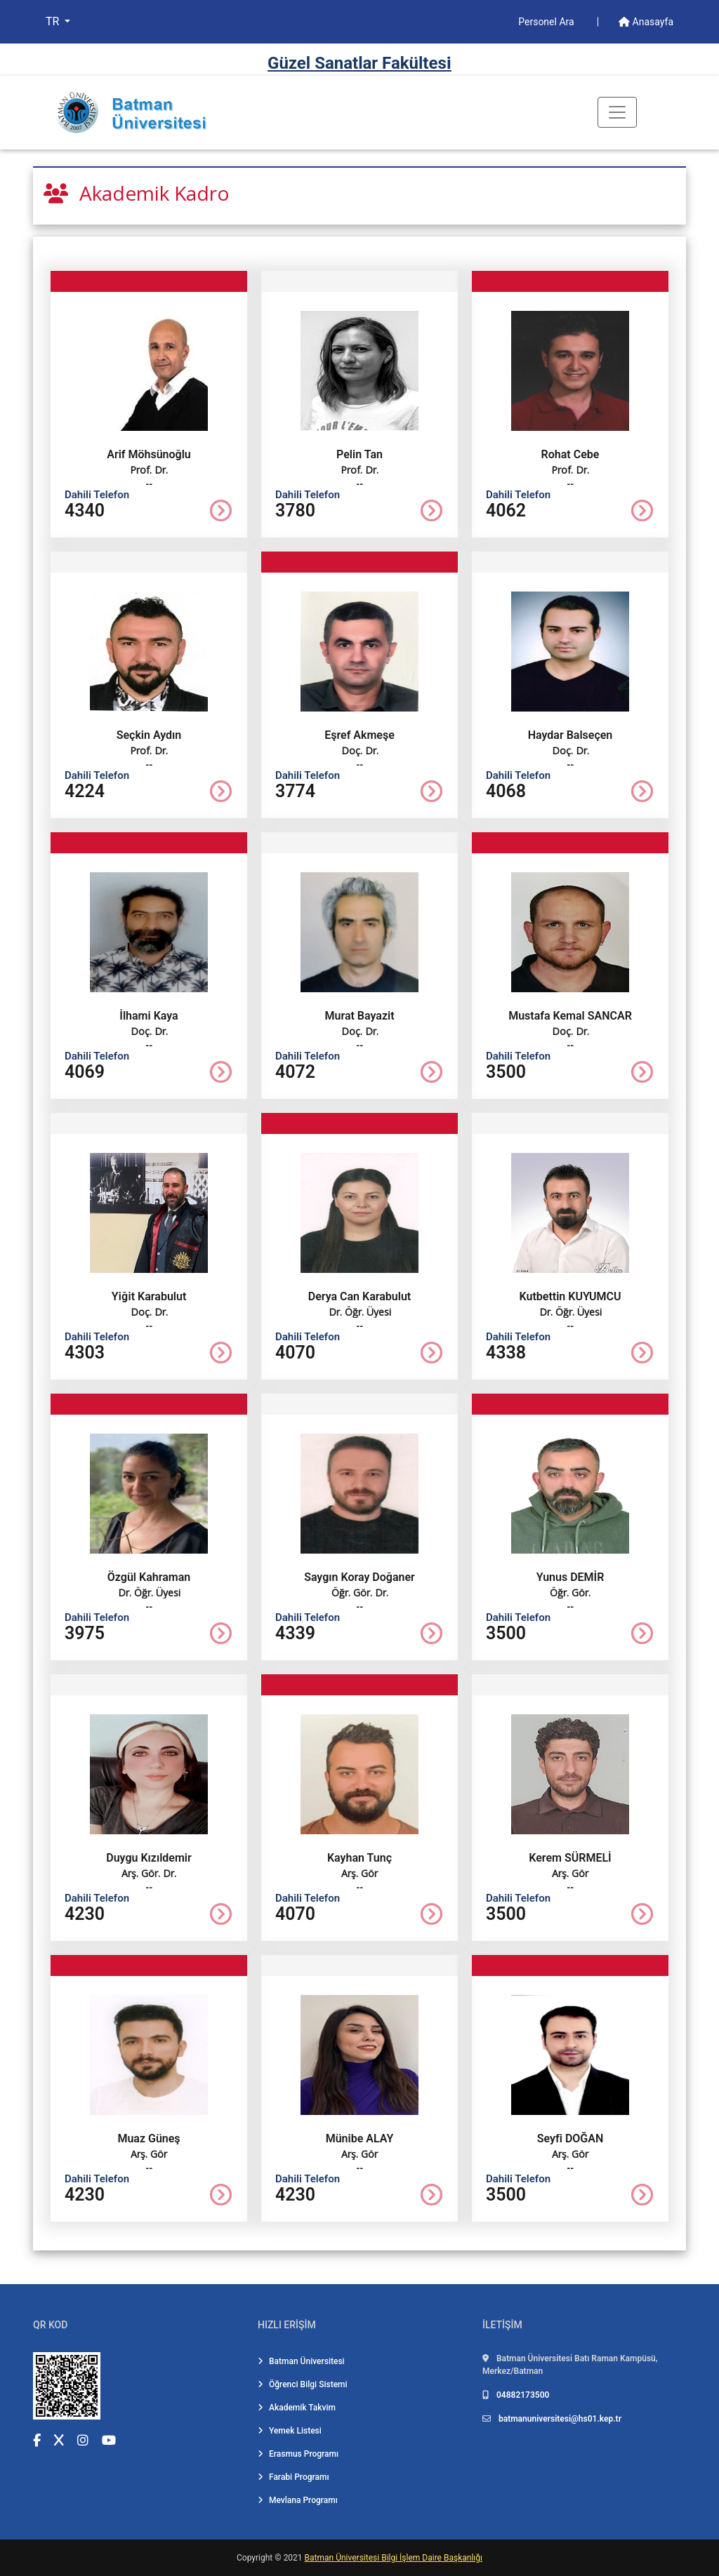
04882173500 (522, 2395)
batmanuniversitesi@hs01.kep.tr (560, 2419)
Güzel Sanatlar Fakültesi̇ (359, 63)
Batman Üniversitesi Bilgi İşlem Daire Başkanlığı (393, 2558)
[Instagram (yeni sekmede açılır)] (82, 2440)
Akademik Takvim (297, 2408)
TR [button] (54, 21)
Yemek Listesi (290, 2431)
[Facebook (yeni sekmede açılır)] (37, 2440)
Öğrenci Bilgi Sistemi (303, 2384)
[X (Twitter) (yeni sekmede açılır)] (59, 2440)
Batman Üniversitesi (301, 2361)
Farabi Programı (293, 2477)
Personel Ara (547, 21)
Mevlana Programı (298, 2500)
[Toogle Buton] (617, 112)
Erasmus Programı (298, 2454)
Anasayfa (646, 21)
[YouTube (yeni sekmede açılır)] (109, 2440)
